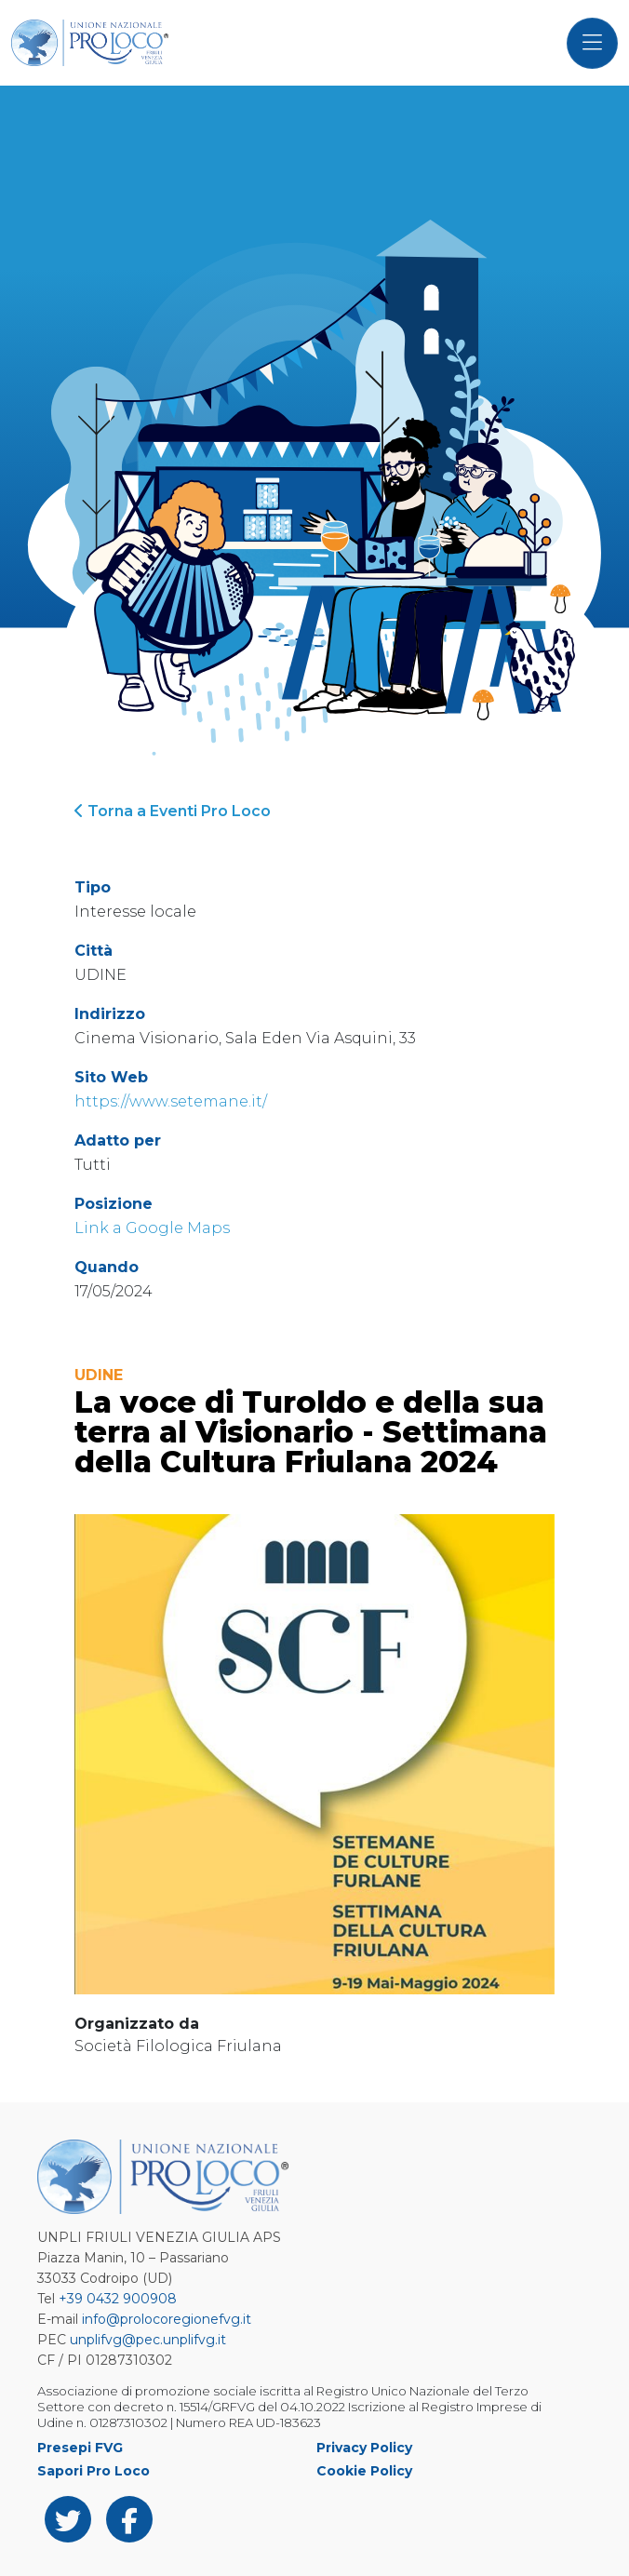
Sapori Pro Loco (93, 2470)
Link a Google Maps (152, 1228)
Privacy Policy (364, 2447)
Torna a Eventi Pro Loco (172, 811)
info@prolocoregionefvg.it (166, 2319)
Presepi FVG (80, 2447)
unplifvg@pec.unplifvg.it (148, 2339)
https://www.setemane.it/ (170, 1101)
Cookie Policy (364, 2470)
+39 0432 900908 (118, 2298)
